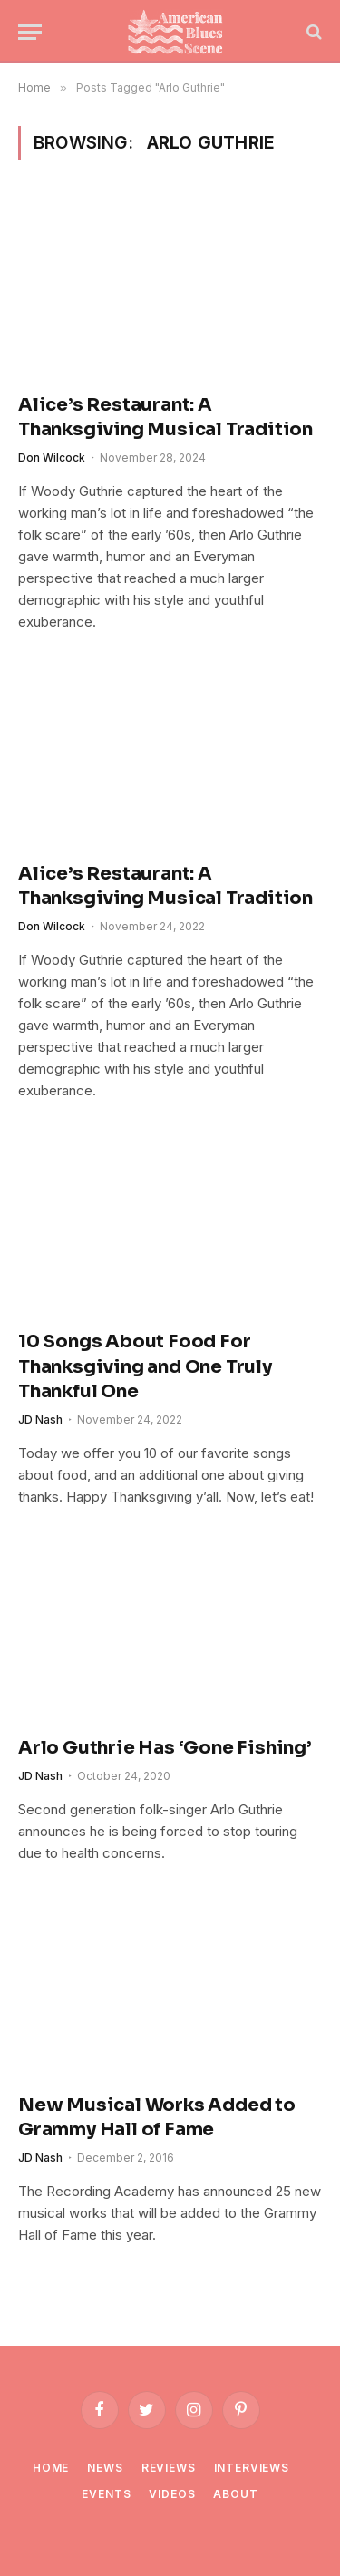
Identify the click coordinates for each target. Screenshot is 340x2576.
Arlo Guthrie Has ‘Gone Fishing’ (165, 1747)
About (235, 2494)
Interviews (251, 2467)
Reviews (168, 2467)
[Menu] (30, 32)
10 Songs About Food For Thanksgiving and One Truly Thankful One (145, 1366)
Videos (172, 2494)
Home (51, 2467)
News (104, 2467)
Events (106, 2494)
